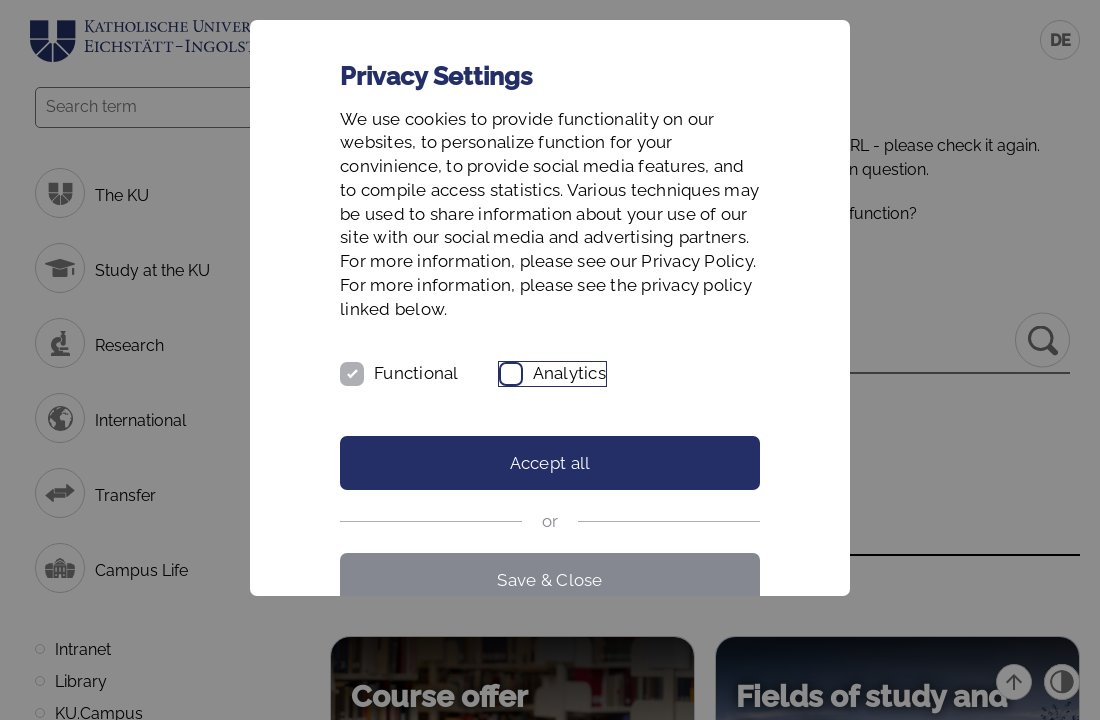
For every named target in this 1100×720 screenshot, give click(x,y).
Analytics (569, 373)
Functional (416, 373)
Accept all (550, 463)
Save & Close (549, 580)
